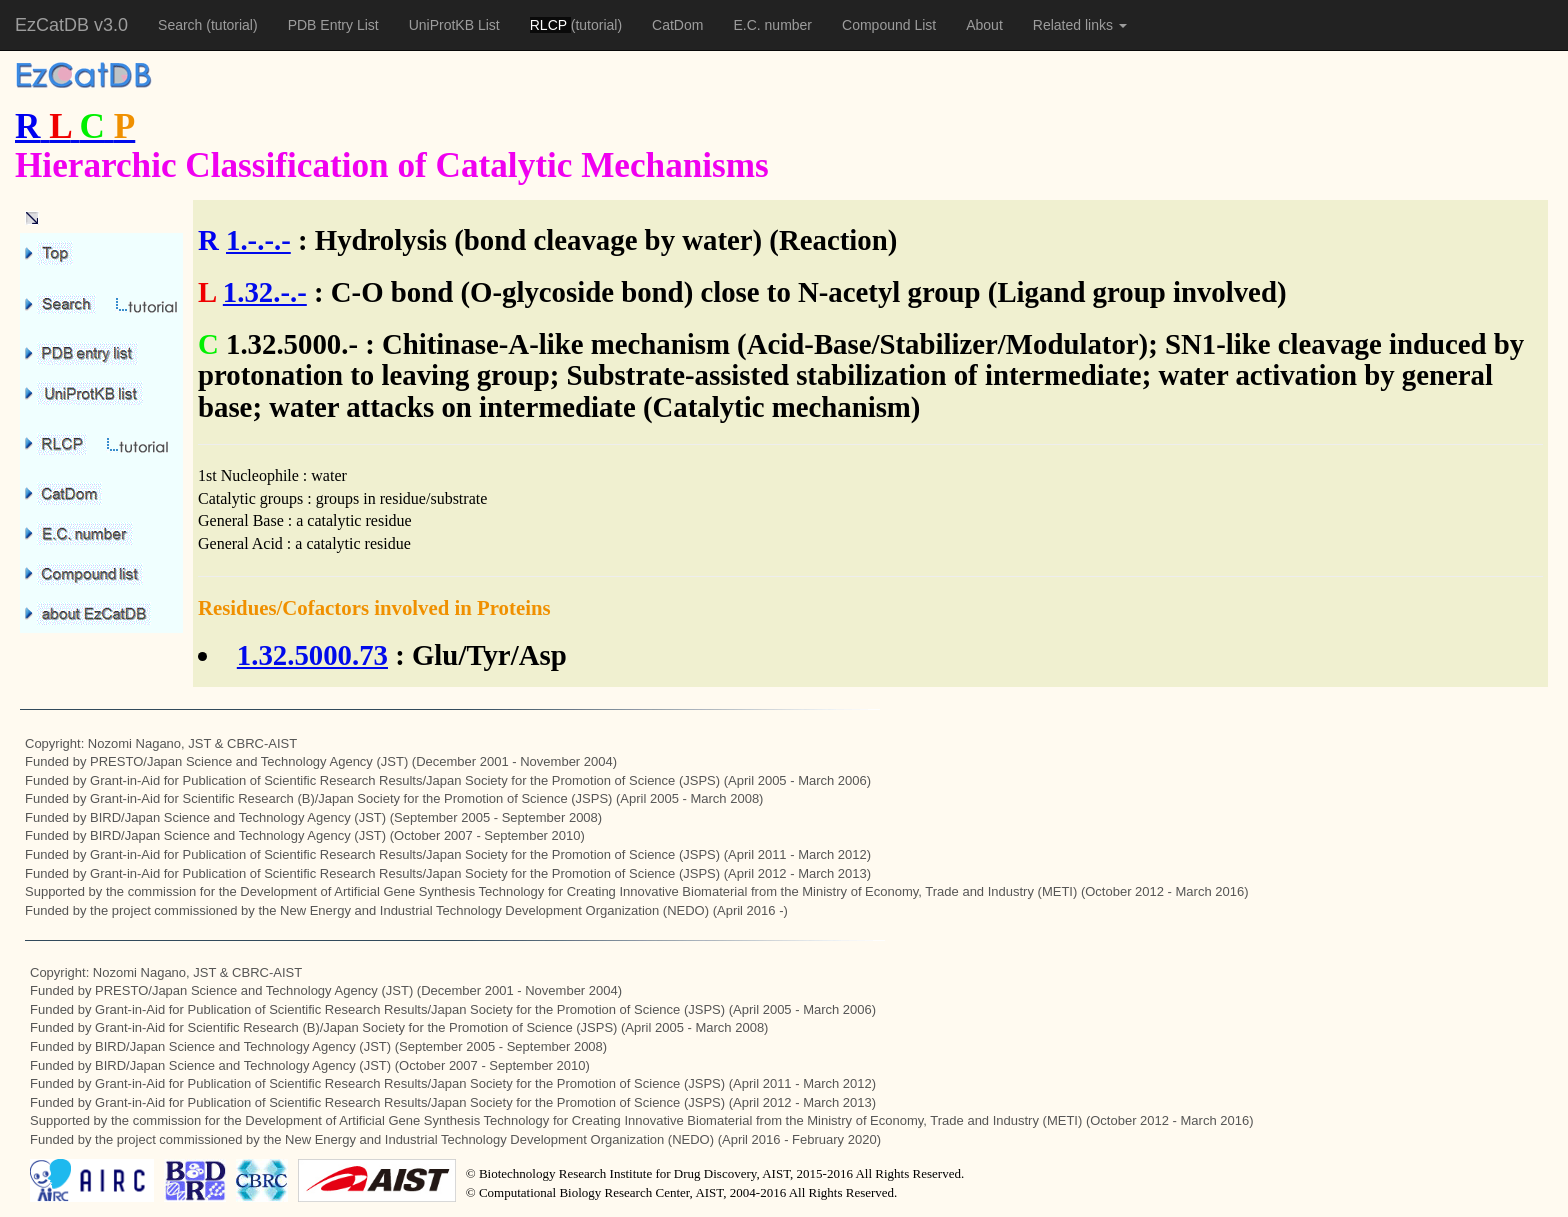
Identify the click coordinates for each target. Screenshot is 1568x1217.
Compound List (889, 25)
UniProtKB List (454, 25)
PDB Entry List (333, 25)
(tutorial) (231, 25)
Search (182, 25)
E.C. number (772, 25)
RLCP (550, 25)
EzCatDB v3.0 (71, 25)
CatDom (677, 25)
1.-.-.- (258, 240)
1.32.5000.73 (312, 655)
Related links (1080, 25)
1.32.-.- (265, 292)
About (984, 25)
